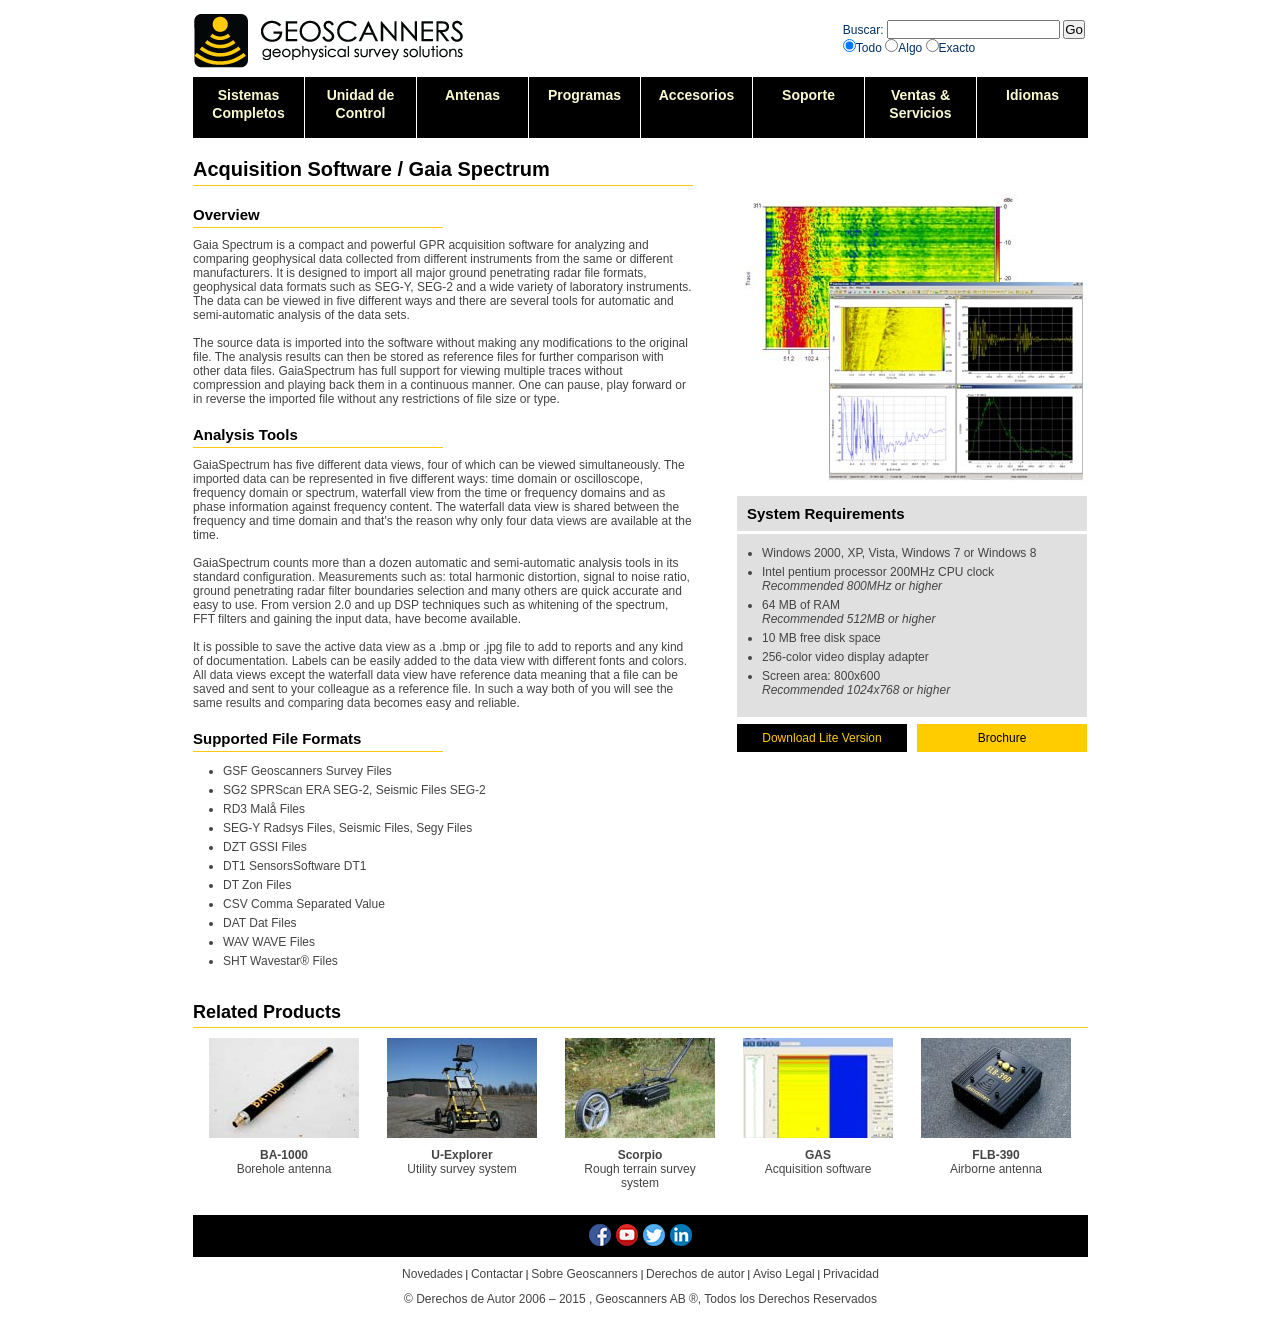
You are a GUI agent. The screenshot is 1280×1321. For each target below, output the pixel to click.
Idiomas (1032, 95)
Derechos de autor (695, 1274)
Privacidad (851, 1274)
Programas (584, 95)
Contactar (497, 1274)
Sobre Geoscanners (584, 1274)
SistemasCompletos (248, 104)
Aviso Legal (784, 1274)
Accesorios (696, 95)
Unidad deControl (361, 104)
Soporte (808, 95)
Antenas (472, 95)
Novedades (432, 1274)
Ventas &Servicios (920, 104)
